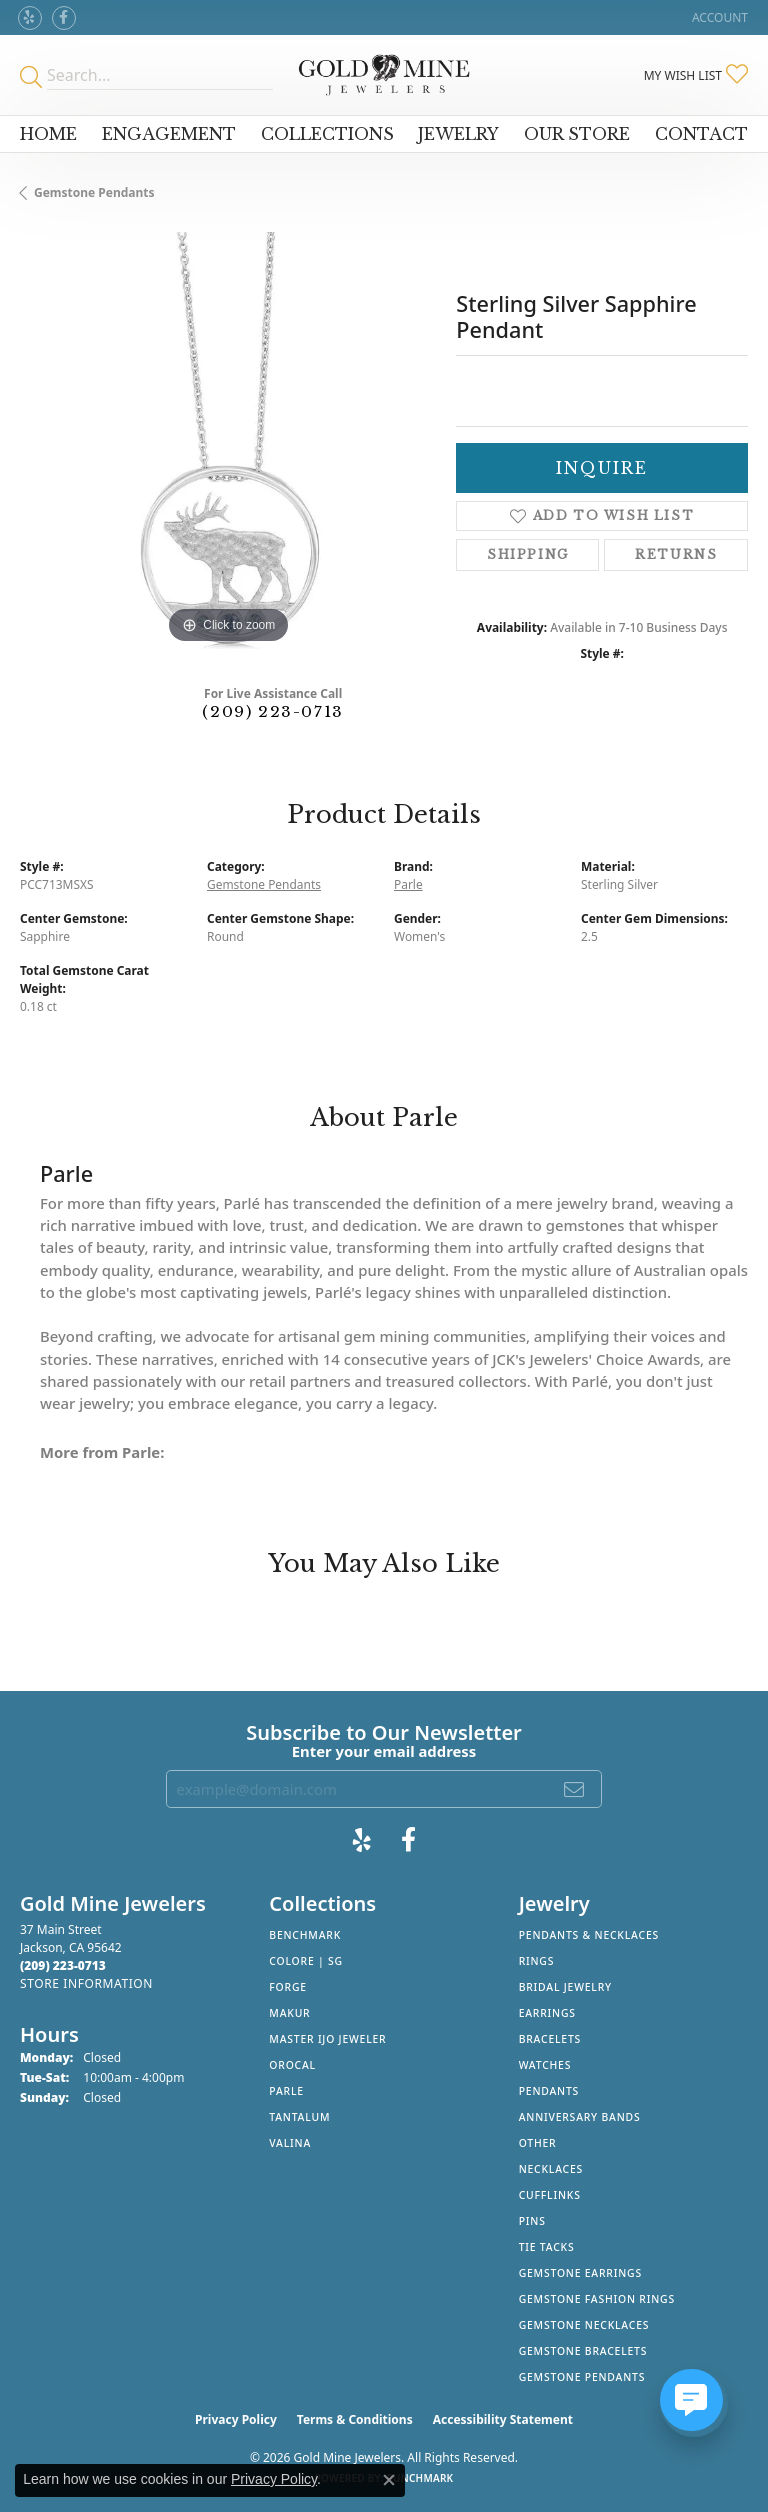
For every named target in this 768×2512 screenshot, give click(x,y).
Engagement (169, 134)
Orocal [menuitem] (292, 2065)
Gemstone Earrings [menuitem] (580, 2273)
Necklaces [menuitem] (551, 2169)
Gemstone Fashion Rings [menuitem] (597, 2299)
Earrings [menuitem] (547, 2013)
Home (48, 134)
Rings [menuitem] (537, 1961)
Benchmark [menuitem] (305, 1935)
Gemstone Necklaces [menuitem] (584, 2325)
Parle (408, 884)
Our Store (577, 134)
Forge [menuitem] (288, 1987)
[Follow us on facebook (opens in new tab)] (64, 18)
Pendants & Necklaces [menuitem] (589, 1935)
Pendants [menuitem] (549, 2091)
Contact (701, 134)
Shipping (528, 554)
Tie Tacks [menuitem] (547, 2247)
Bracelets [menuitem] (550, 2039)
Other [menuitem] (538, 2143)
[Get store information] (86, 1983)
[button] (718, 17)
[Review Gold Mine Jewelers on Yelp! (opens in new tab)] (30, 18)
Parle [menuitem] (286, 2091)
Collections (327, 134)
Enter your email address (384, 1751)
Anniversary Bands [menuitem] (580, 2117)
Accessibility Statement (503, 2419)
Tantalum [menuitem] (299, 2117)
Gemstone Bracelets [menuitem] (583, 2351)
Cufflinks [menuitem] (550, 2195)
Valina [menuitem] (290, 2143)
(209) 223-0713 (272, 711)
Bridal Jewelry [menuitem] (565, 1987)
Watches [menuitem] (545, 2065)
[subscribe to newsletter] (575, 1789)
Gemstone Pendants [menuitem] (582, 2377)
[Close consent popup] (389, 2480)
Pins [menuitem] (532, 2221)
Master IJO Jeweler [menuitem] (327, 2039)
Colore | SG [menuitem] (306, 1961)
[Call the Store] (63, 1965)
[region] (228, 440)
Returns (676, 554)
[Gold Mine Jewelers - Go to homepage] (383, 75)
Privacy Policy (236, 2419)
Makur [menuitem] (289, 2013)
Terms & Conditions (355, 2419)
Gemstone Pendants (94, 192)
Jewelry (458, 134)
